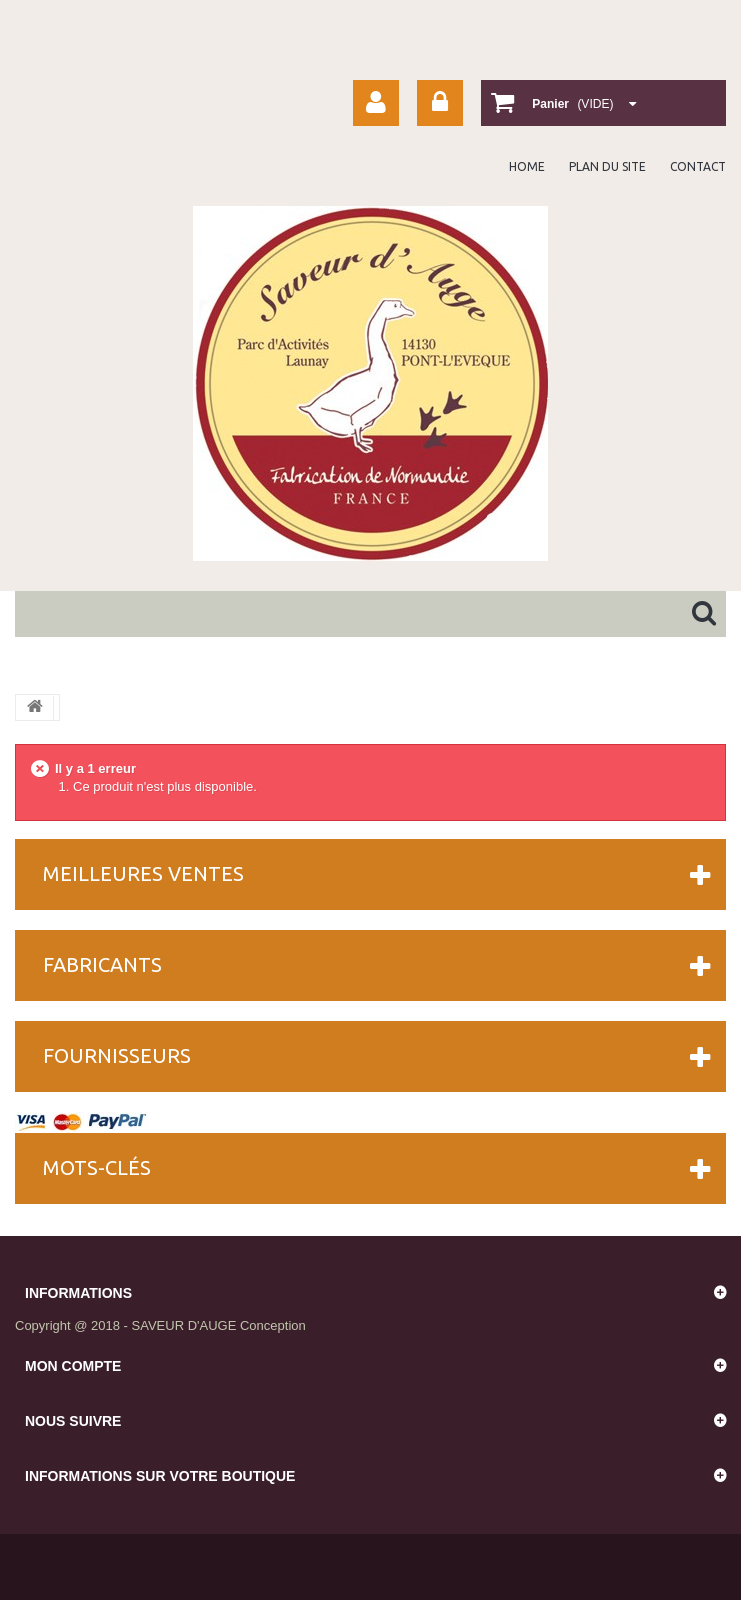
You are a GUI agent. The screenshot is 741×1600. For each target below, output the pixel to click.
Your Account (376, 103)
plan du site (607, 166)
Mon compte (73, 1366)
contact (698, 166)
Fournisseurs (117, 1055)
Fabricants (102, 964)
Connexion (440, 103)
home (527, 166)
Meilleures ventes (143, 873)
